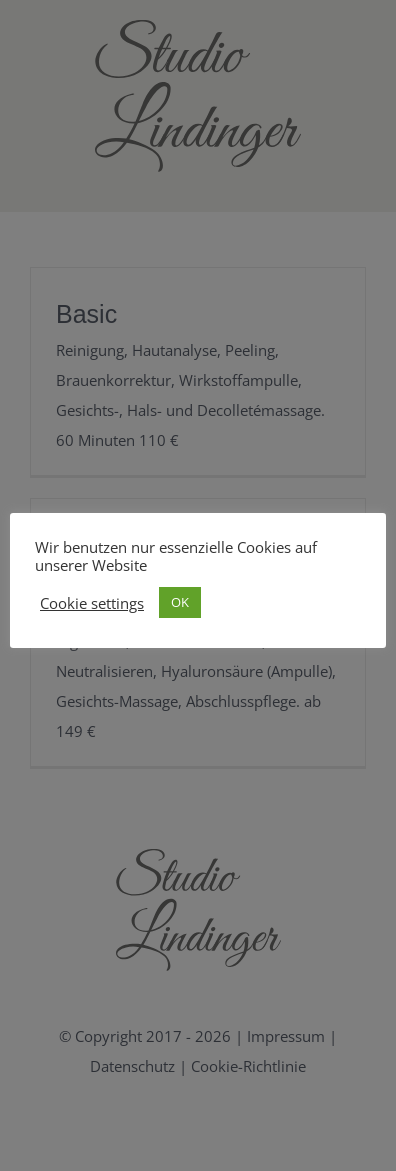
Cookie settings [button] (92, 603)
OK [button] (180, 602)
